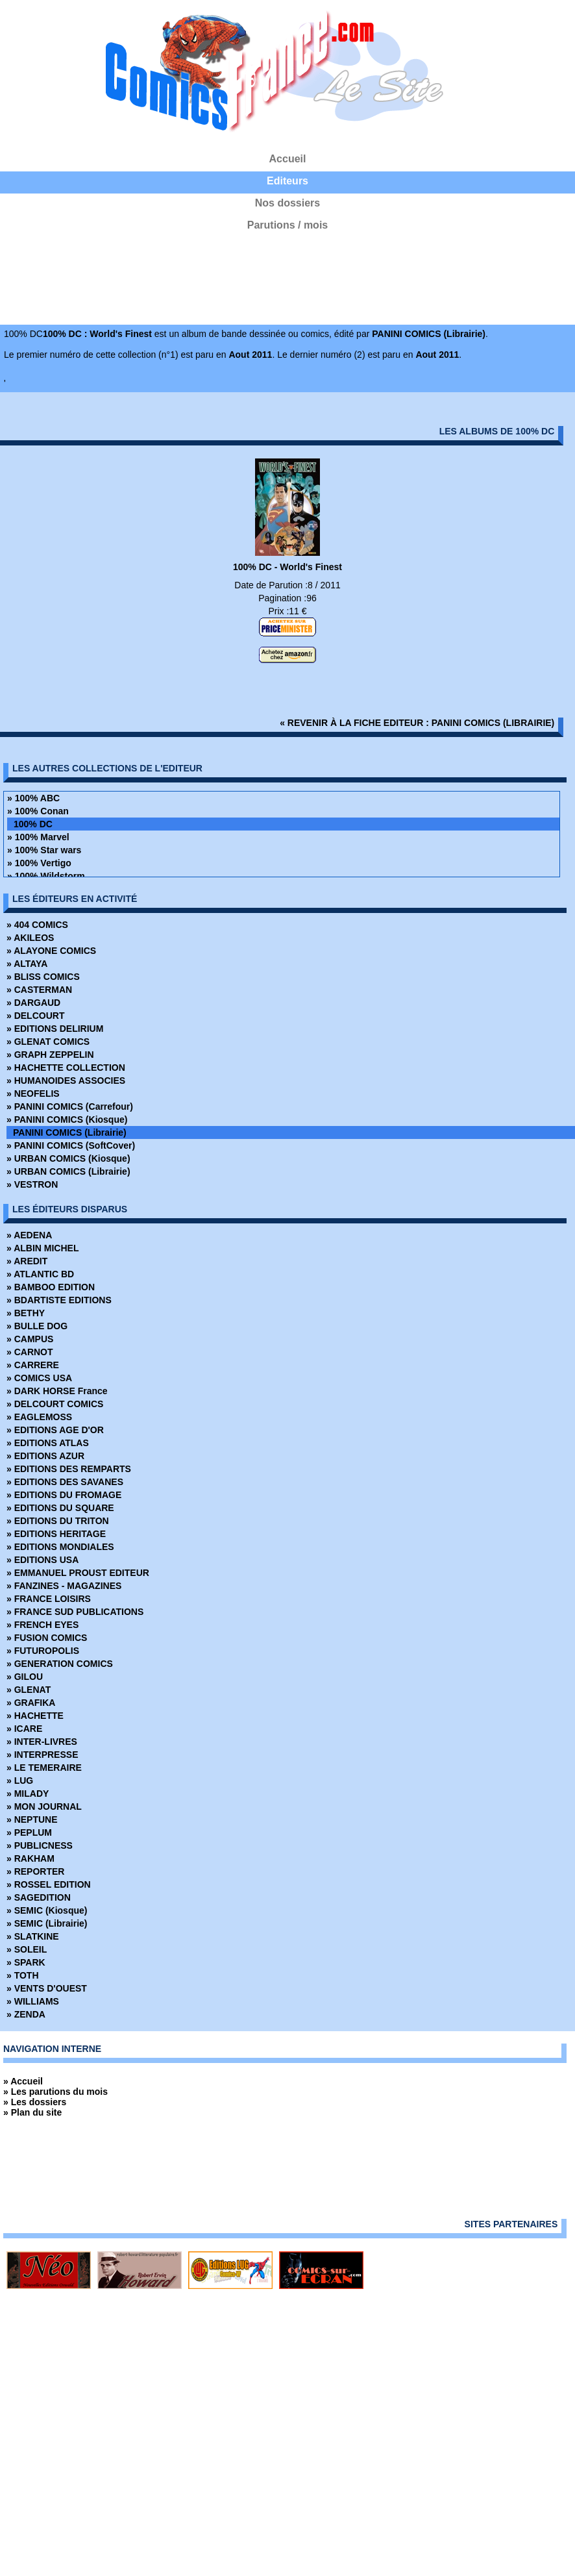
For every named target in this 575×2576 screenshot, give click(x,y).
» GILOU (24, 1676)
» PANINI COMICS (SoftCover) (70, 1145)
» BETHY (25, 1313)
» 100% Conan (38, 811)
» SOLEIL (26, 1949)
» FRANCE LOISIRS (48, 1599)
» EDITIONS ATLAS (47, 1443)
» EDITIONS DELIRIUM (54, 1028)
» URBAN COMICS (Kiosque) (68, 1158)
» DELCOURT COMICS (54, 1404)
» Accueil (23, 2081)
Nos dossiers (287, 202)
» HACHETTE (35, 1715)
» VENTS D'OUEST (46, 1988)
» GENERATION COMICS (59, 1663)
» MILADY (27, 1793)
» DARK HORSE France (57, 1391)
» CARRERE (32, 1365)
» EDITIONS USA (42, 1560)
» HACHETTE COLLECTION (65, 1067)
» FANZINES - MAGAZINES (63, 1586)
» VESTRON (32, 1184)
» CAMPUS (29, 1339)
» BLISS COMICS (43, 976)
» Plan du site (32, 2112)
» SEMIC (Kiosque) (46, 1910)
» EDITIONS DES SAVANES (64, 1482)
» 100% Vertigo (39, 863)
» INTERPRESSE (42, 1754)
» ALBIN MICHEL (42, 1248)
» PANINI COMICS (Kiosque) (66, 1119)
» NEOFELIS (33, 1093)
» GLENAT (28, 1689)
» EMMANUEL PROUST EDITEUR (77, 1573)
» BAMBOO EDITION (50, 1287)
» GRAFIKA (30, 1702)
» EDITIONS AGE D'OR (55, 1430)
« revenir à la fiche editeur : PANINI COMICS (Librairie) (417, 723)
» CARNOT (29, 1352)
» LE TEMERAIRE (44, 1767)
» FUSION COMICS (46, 1637)
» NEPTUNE (32, 1819)
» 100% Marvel (38, 837)
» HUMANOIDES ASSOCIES (65, 1080)
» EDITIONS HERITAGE (56, 1534)
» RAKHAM (30, 1858)
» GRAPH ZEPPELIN (50, 1054)
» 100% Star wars (44, 850)
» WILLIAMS (32, 2001)
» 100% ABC (33, 798)
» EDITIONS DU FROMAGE (63, 1495)
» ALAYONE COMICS (51, 950)
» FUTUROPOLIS (42, 1650)
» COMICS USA (39, 1378)
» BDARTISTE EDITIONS (59, 1300)
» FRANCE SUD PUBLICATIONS (74, 1612)
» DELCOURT (35, 1015)
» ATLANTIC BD (40, 1274)
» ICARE (24, 1728)
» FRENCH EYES (42, 1624)
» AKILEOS (30, 937)
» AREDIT (26, 1261)
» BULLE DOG (36, 1326)
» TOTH (22, 1975)
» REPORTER (35, 1871)
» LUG (19, 1780)
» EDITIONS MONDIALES (60, 1547)
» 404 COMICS (37, 924)
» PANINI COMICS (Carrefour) (69, 1106)
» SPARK (25, 1962)
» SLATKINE (32, 1936)
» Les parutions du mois (55, 2091)
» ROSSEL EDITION (48, 1884)
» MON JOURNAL (44, 1806)
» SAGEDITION (38, 1897)
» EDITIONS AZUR (45, 1456)
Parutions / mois (287, 225)
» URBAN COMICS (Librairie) (68, 1171)
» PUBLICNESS (39, 1845)
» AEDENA (29, 1235)
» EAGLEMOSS (39, 1417)
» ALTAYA (26, 963)
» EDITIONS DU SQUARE (60, 1508)
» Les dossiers (34, 2102)
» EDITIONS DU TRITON (57, 1521)
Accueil (287, 158)
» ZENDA (25, 2014)
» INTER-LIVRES (41, 1741)
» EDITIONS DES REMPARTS (68, 1469)
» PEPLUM (29, 1832)
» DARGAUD (33, 1002)
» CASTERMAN (39, 989)
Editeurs (287, 180)
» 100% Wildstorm (46, 876)
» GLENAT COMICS (48, 1041)
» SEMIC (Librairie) (46, 1923)
